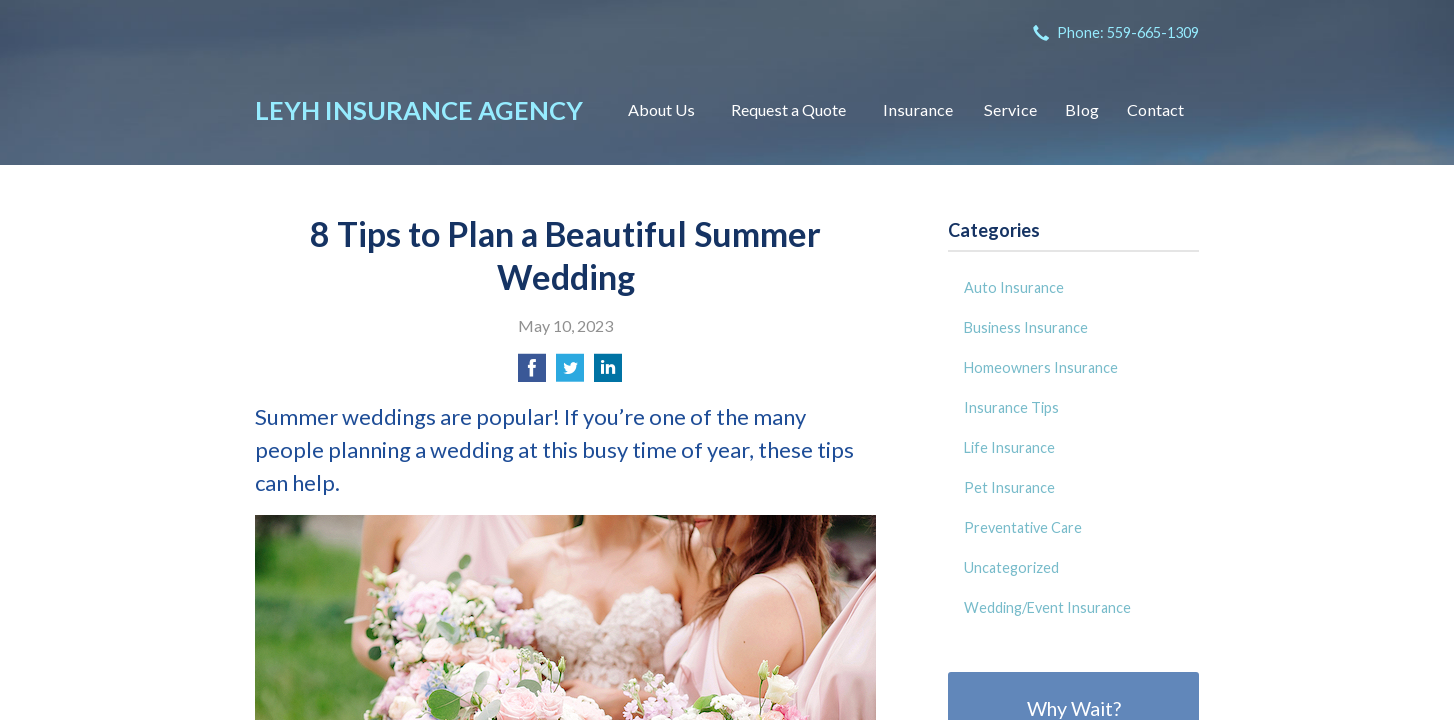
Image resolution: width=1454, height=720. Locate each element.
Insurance (918, 109)
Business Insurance (1026, 327)
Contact (1155, 109)
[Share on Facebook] (532, 373)
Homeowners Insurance (1041, 367)
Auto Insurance (1014, 287)
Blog (1082, 109)
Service (1010, 109)
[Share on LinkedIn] (608, 373)
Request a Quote (788, 109)
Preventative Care (1023, 527)
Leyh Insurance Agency (419, 110)
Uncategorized (1011, 567)
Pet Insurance (1009, 487)
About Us (661, 109)
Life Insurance (1009, 447)
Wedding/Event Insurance (1047, 607)
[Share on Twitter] (570, 373)
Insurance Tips (1011, 407)
